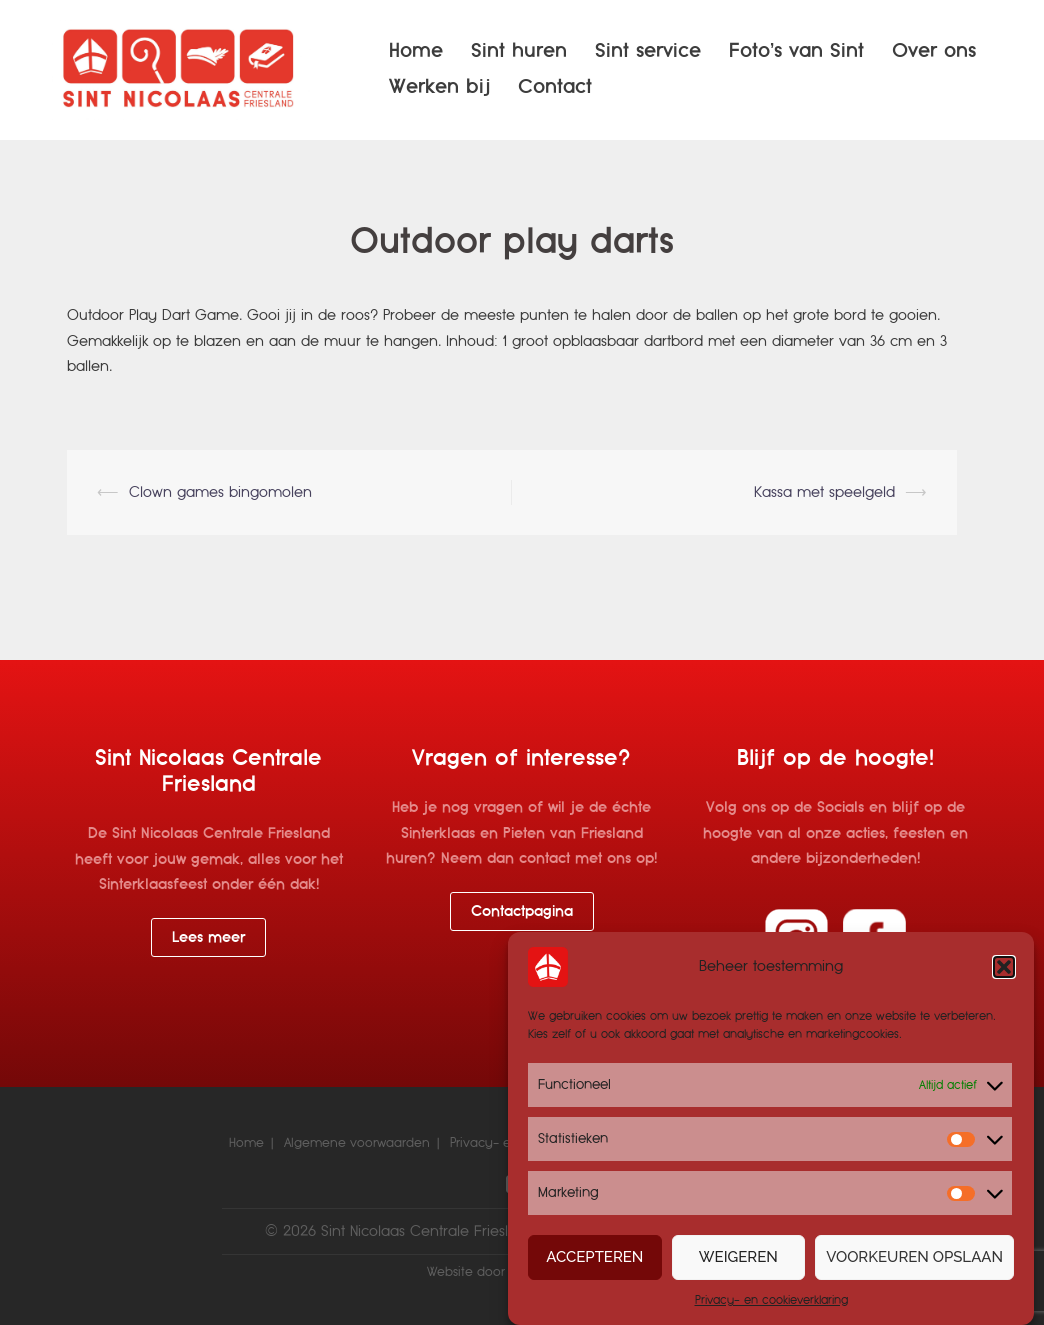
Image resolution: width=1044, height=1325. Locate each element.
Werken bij (439, 86)
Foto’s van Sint (796, 50)
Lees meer (208, 937)
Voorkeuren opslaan (914, 1257)
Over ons (934, 50)
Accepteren (594, 1257)
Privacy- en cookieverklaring (771, 1300)
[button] (1004, 967)
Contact (555, 86)
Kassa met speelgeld (824, 492)
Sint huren (519, 50)
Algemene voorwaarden (357, 1143)
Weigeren (738, 1257)
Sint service (648, 50)
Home (416, 50)
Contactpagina (522, 911)
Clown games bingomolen (220, 492)
